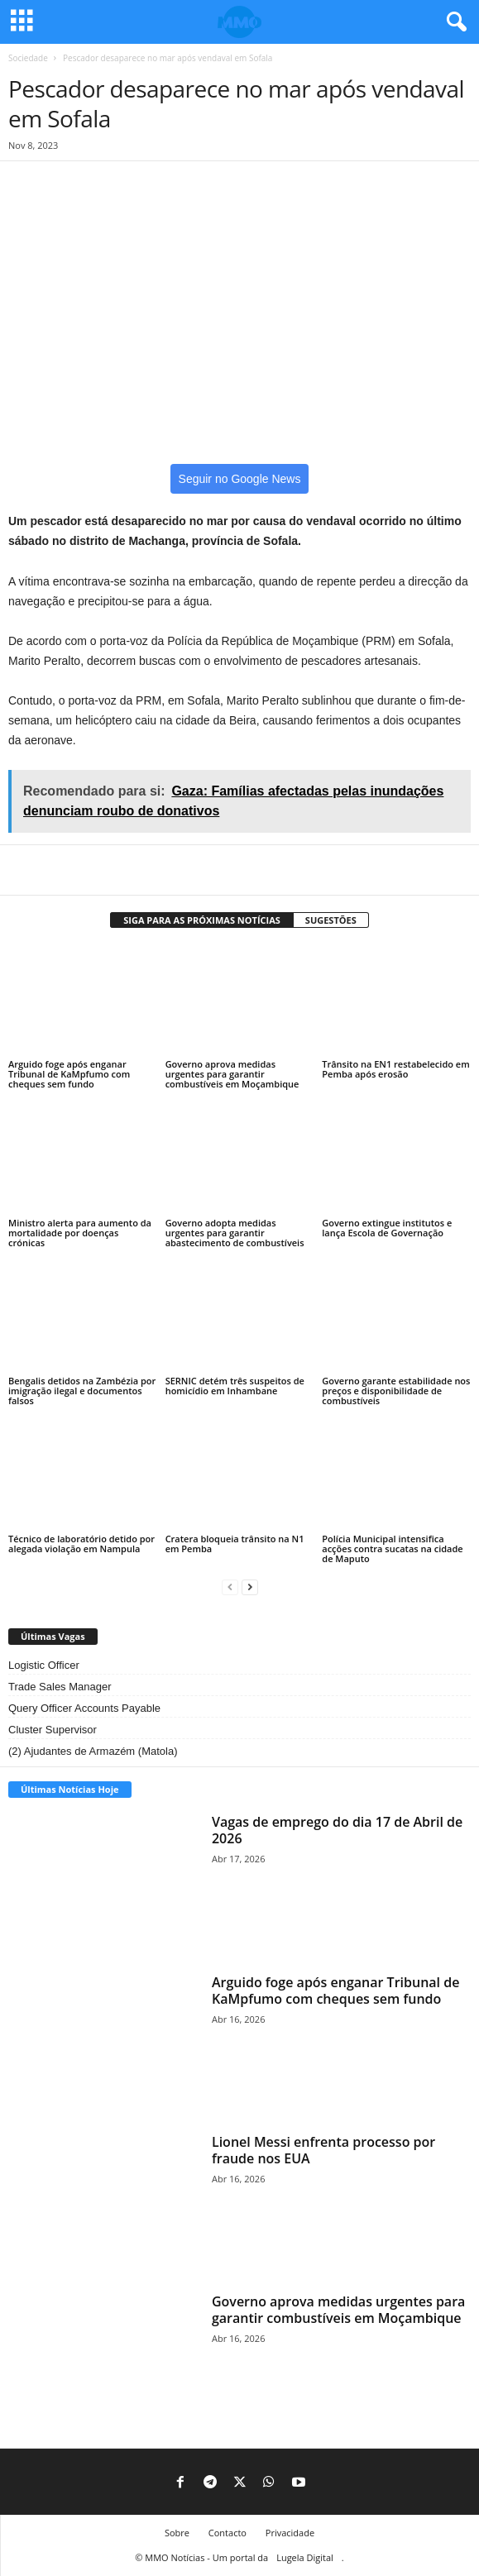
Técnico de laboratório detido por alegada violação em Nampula (81, 1543)
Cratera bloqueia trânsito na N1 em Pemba (234, 1543)
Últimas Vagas (53, 1636)
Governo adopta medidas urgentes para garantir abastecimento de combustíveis (234, 1232)
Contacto (227, 2532)
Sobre (177, 2532)
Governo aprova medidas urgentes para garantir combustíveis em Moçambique (232, 1074)
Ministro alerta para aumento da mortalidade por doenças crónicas (79, 1232)
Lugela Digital (304, 2557)
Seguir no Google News (240, 478)
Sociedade (28, 58)
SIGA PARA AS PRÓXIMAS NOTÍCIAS (201, 920)
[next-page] (250, 1586)
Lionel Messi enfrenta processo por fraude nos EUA (323, 2150)
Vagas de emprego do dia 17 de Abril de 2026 (337, 1830)
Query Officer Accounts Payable (84, 1708)
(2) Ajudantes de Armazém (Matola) (92, 1751)
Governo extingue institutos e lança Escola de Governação (387, 1227)
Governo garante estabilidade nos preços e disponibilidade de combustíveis (396, 1390)
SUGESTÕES (331, 920)
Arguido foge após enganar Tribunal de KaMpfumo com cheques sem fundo (69, 1074)
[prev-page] (230, 1586)
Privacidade (290, 2532)
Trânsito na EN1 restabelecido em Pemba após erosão (395, 1069)
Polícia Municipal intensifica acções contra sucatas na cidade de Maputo (392, 1548)
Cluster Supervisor (52, 1729)
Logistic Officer (43, 1665)
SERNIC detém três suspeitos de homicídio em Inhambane (234, 1385)
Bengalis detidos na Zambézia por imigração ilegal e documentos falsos (82, 1390)
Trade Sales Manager (60, 1686)
